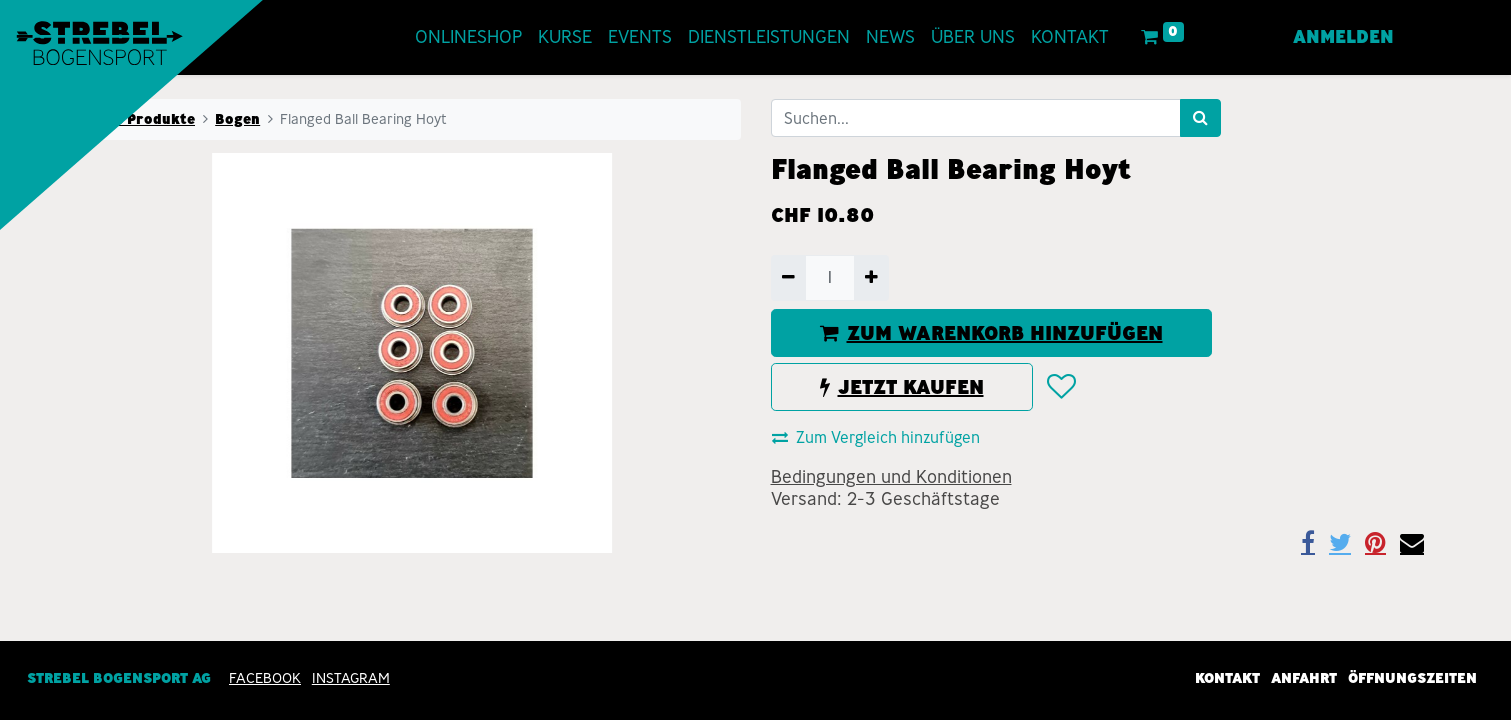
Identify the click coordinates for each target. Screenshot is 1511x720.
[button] (1060, 387)
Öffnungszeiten (1412, 678)
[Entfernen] (788, 278)
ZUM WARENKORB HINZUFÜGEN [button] (991, 333)
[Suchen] (1200, 118)
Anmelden (1343, 37)
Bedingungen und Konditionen (891, 477)
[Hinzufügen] (871, 278)
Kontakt (1227, 678)
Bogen (237, 119)
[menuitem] (468, 37)
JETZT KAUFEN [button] (902, 387)
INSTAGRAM (351, 678)
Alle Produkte (145, 119)
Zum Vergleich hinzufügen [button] (876, 437)
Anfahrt (1304, 678)
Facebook (265, 678)
